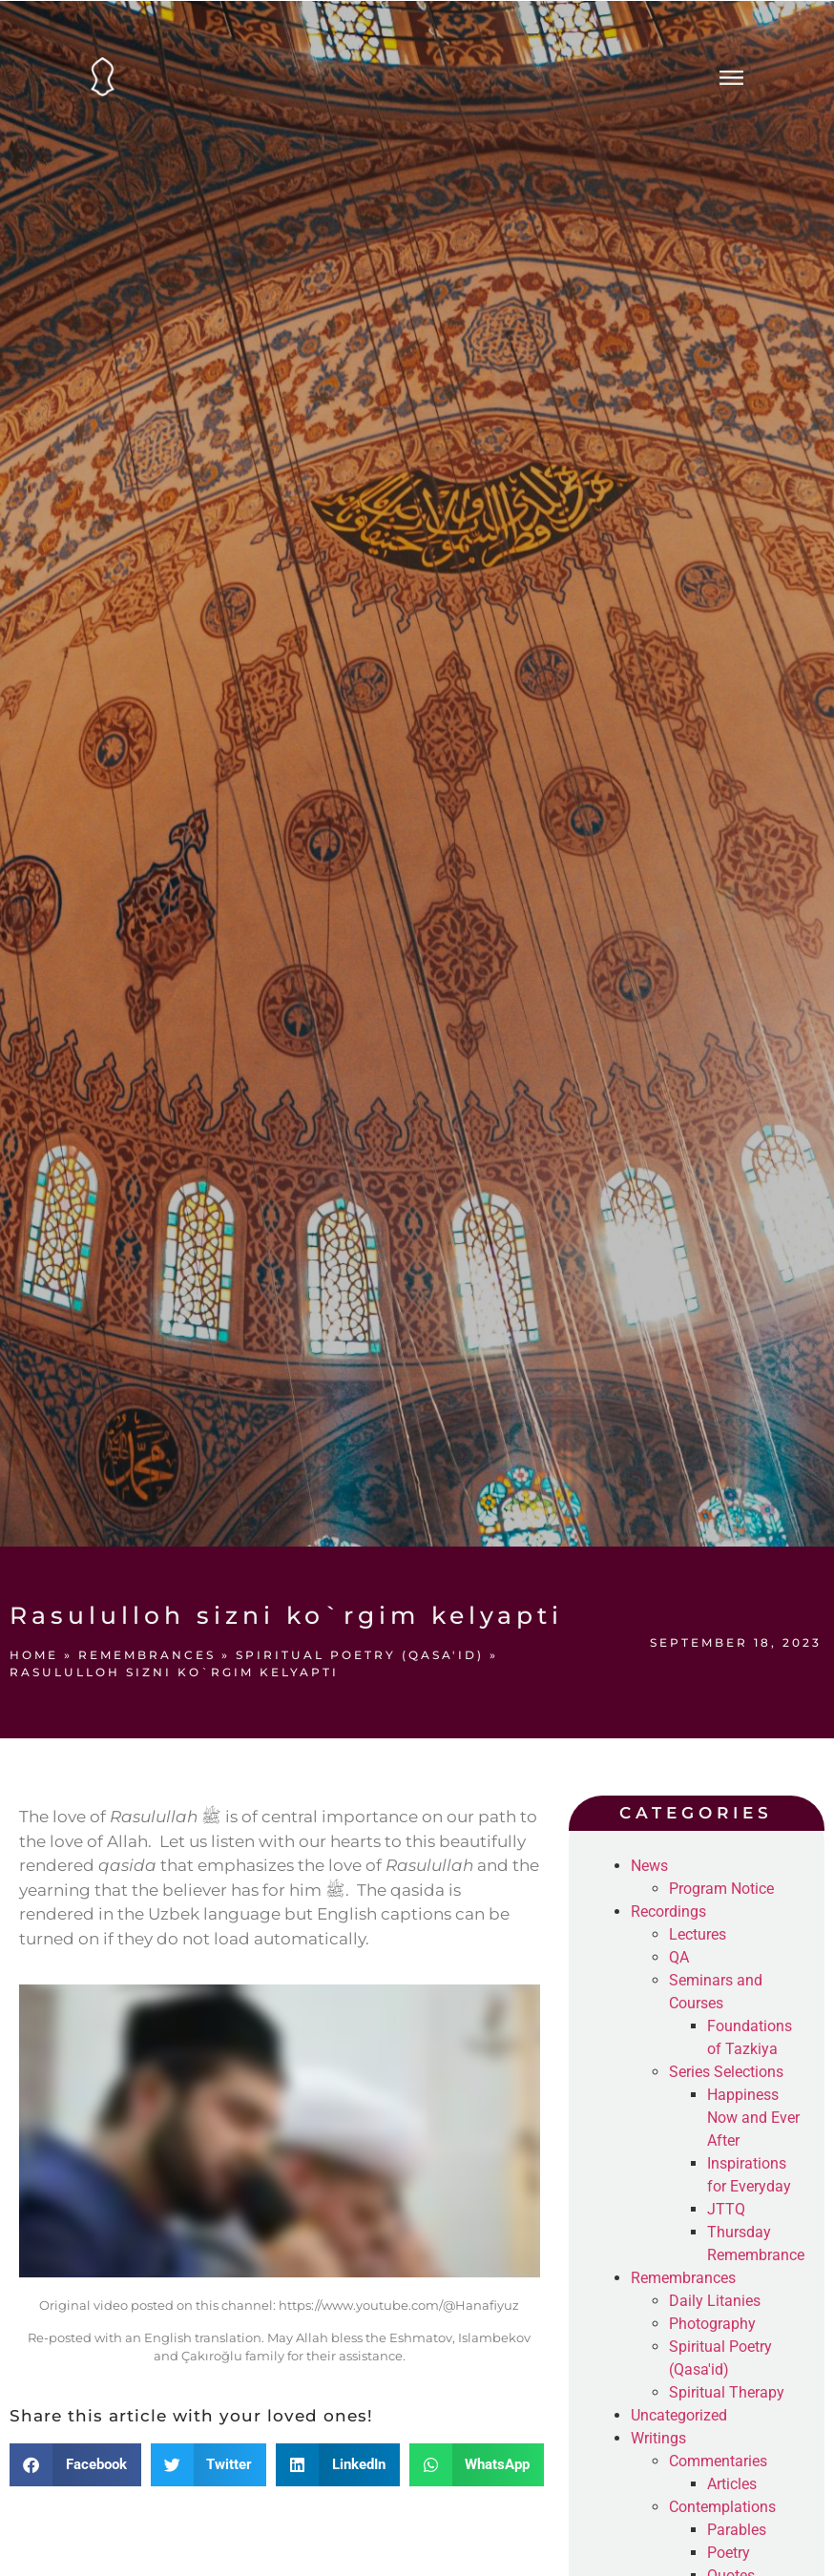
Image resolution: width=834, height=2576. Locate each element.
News (649, 1866)
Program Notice (721, 1889)
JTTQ (726, 2209)
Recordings (668, 1911)
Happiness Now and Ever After (753, 2118)
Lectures (697, 1934)
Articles (732, 2484)
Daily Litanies (715, 2301)
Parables (736, 2530)
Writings (658, 2438)
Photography (712, 2324)
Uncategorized (679, 2415)
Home (34, 1655)
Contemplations (722, 2507)
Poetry (728, 2553)
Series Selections (726, 2072)
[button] (75, 2464)
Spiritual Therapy (726, 2392)
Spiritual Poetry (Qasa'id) (360, 1655)
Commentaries (718, 2461)
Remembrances (147, 1655)
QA (679, 1957)
